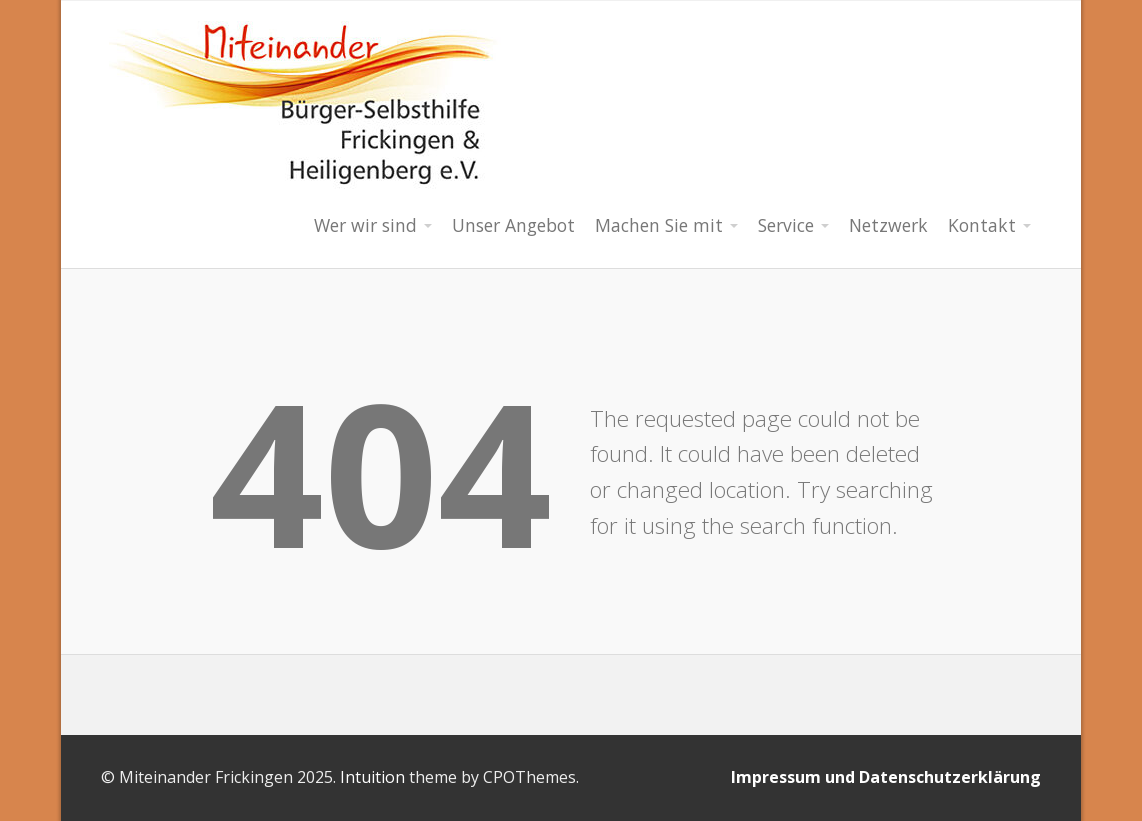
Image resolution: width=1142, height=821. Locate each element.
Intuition (372, 777)
